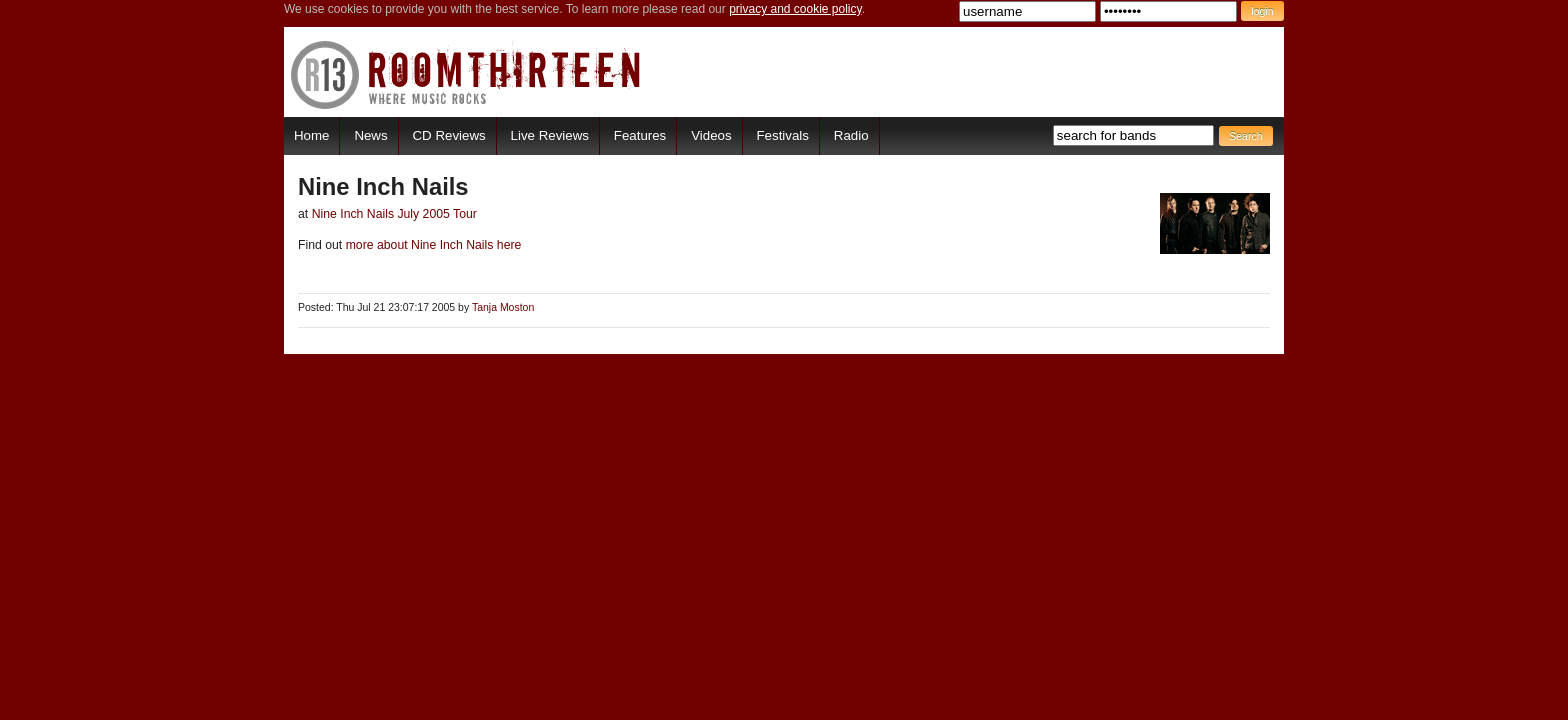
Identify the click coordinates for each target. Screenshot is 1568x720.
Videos (711, 135)
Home (311, 135)
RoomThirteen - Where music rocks (466, 74)
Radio (851, 135)
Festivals (782, 135)
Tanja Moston (503, 307)
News (370, 135)
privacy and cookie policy (795, 9)
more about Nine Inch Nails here (431, 245)
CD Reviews (449, 135)
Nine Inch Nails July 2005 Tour (394, 214)
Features (640, 135)
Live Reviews (550, 135)
